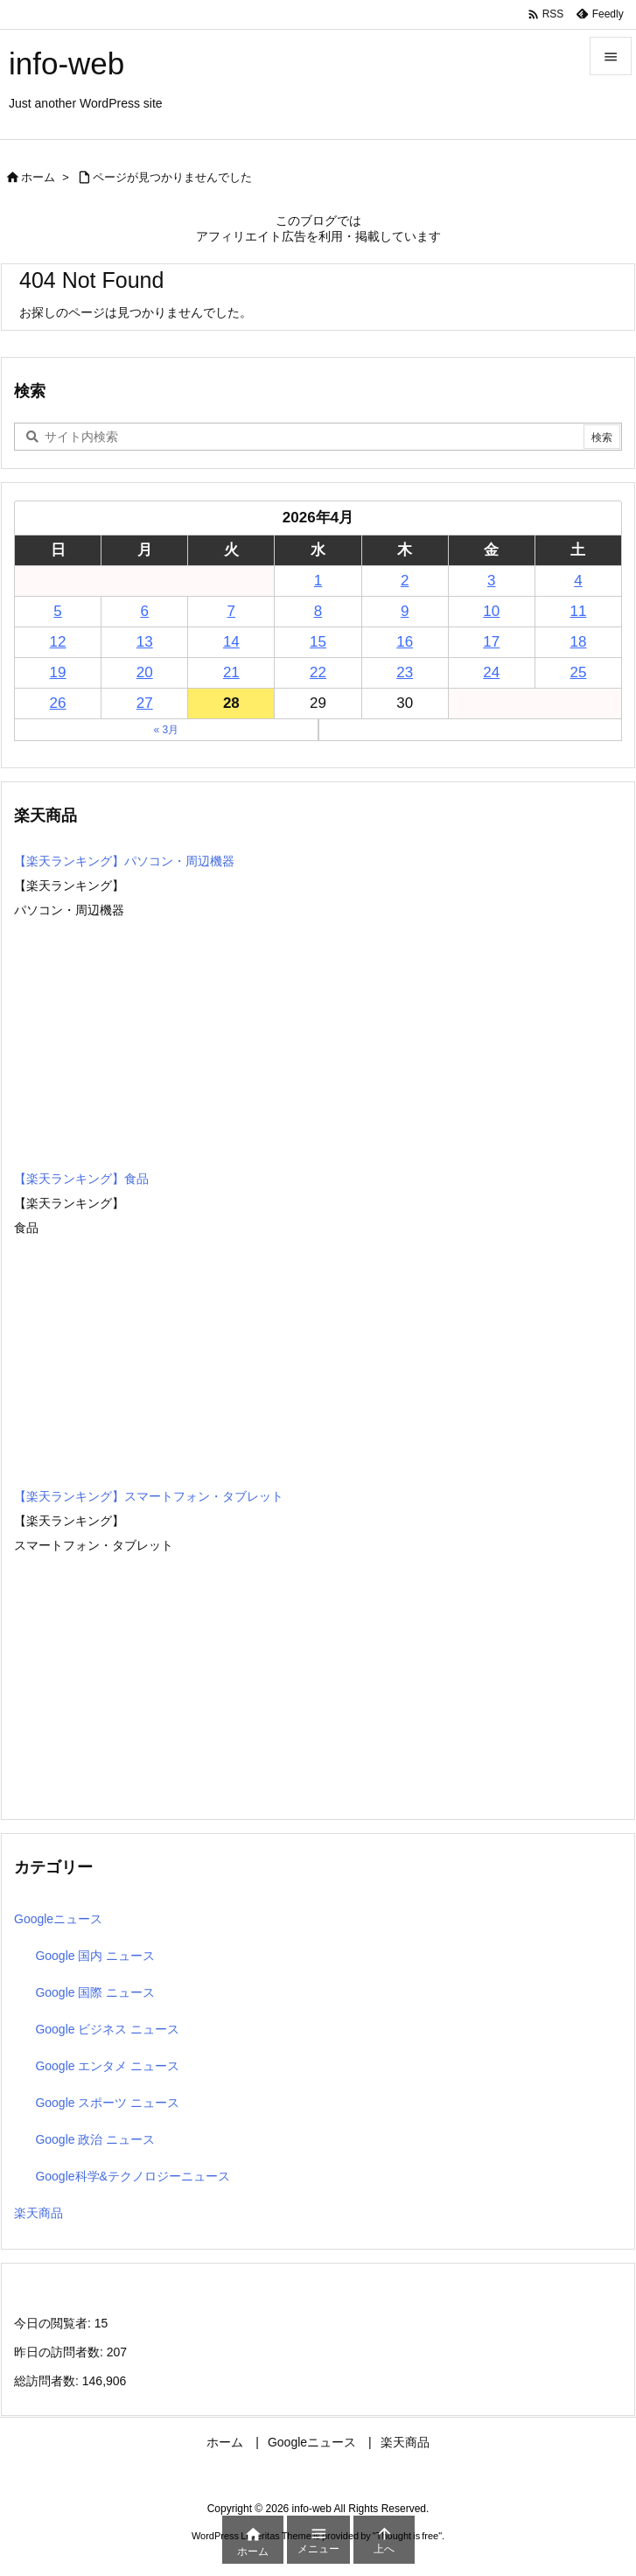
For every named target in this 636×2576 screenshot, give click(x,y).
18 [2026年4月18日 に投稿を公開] (578, 642)
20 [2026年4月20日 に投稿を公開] (144, 672)
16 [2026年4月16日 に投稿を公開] (404, 642)
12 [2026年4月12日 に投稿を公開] (58, 642)
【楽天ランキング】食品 (81, 1179)
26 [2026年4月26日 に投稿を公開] (58, 703)
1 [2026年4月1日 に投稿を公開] (318, 580)
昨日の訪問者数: (60, 2352)
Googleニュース (58, 1919)
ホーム (38, 177)
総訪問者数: (48, 2381)
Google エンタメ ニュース (107, 2066)
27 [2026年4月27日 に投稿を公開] (144, 703)
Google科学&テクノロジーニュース (132, 2176)
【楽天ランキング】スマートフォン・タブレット (148, 1496)
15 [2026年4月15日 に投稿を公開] (318, 642)
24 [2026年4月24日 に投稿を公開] (491, 672)
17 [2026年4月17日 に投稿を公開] (491, 642)
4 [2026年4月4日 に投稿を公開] (578, 580)
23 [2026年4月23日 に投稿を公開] (404, 672)
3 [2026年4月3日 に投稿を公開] (491, 580)
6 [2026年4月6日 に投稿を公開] (144, 611)
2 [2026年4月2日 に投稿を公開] (405, 580)
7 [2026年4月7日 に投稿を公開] (231, 611)
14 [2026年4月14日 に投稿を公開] (231, 642)
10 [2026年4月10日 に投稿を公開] (491, 611)
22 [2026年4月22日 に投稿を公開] (318, 672)
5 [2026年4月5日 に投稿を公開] (57, 611)
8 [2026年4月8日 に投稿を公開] (318, 611)
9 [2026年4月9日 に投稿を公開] (405, 611)
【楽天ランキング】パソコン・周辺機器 (124, 861)
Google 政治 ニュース (95, 2139)
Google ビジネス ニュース (107, 2029)
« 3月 (165, 730)
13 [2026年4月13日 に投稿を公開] (144, 642)
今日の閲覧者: (54, 2323)
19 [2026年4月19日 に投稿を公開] (58, 672)
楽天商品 (38, 2213)
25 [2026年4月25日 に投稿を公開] (578, 672)
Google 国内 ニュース (95, 1956)
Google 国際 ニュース (95, 1992)
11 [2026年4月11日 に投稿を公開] (578, 611)
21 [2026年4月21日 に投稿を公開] (231, 672)
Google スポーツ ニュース (107, 2103)
